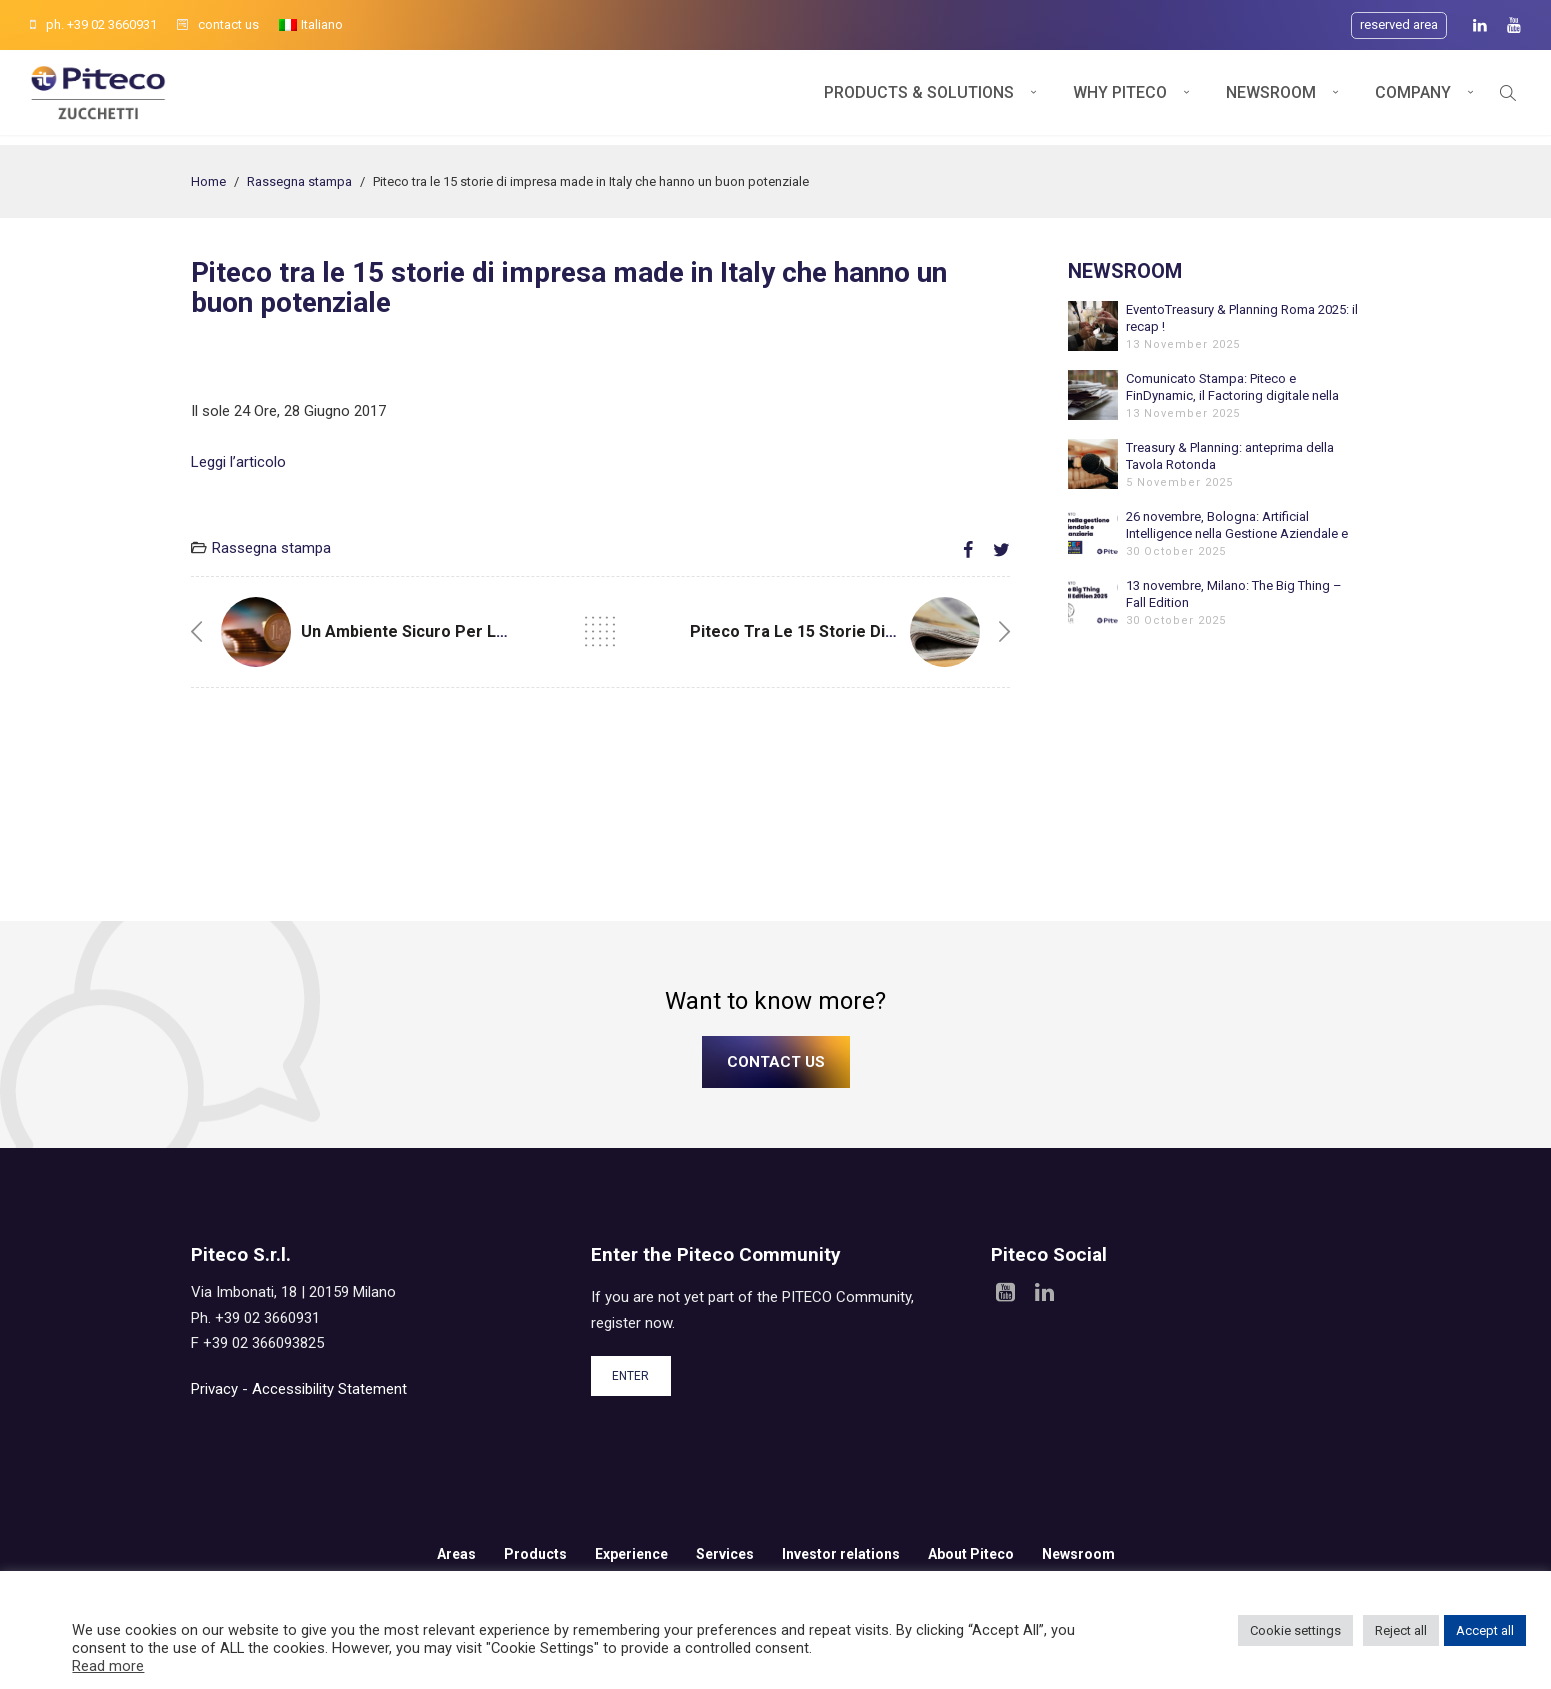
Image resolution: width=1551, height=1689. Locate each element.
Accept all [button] (1485, 1630)
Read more (108, 1666)
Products (535, 1554)
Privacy (214, 1389)
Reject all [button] (1401, 1630)
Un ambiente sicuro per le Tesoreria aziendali (480, 631)
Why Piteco (1120, 97)
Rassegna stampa (299, 181)
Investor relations (841, 1554)
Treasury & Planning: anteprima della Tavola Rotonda (1230, 456)
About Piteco (971, 1554)
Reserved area (1399, 24)
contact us (218, 24)
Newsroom (1271, 97)
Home (208, 181)
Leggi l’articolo (238, 462)
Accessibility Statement (329, 1389)
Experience (631, 1554)
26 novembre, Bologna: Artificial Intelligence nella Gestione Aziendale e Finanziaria (1237, 525)
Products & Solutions (919, 97)
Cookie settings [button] (1295, 1630)
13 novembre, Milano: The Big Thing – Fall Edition (1234, 594)
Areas (456, 1554)
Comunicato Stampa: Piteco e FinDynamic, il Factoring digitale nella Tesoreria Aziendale (1232, 387)
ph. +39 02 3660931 (93, 24)
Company (1413, 97)
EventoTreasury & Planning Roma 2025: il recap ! (1242, 318)
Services (725, 1554)
